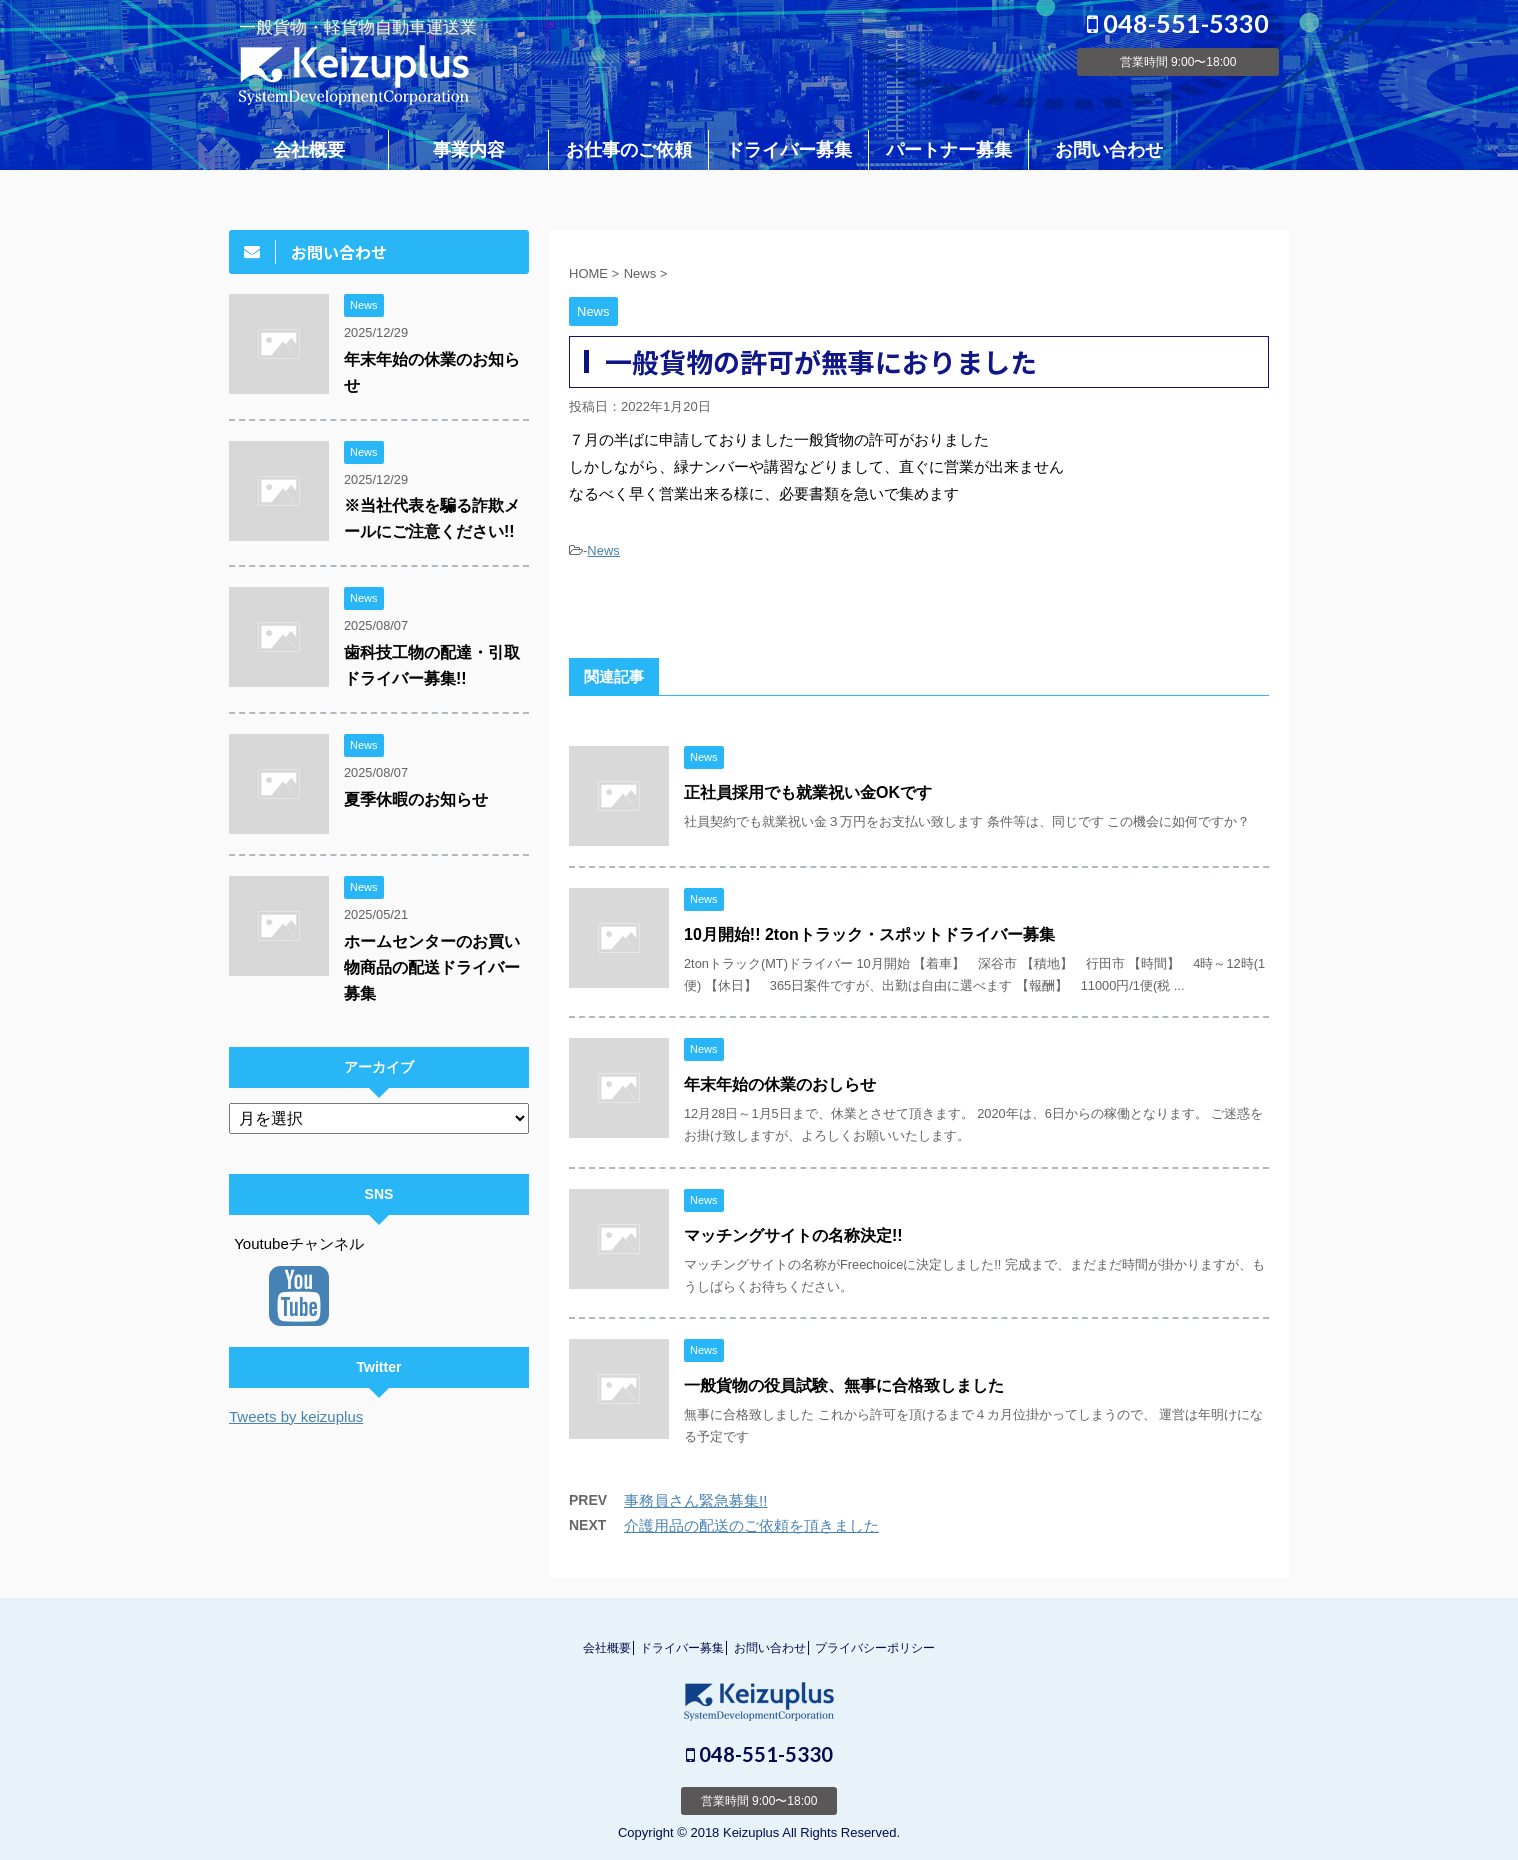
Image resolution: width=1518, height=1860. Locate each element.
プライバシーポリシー (875, 1648)
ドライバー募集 (789, 150)
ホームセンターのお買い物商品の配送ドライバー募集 (432, 967)
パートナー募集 (949, 150)
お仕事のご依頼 (629, 150)
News (603, 550)
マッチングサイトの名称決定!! (793, 1235)
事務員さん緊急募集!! (695, 1500)
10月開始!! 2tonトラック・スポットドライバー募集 (869, 934)
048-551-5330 (1178, 23)
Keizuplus (751, 1832)
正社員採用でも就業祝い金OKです (808, 792)
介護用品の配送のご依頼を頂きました (751, 1525)
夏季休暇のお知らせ (416, 799)
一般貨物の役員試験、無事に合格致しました (844, 1385)
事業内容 (469, 150)
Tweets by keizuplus (296, 1416)
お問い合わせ (1109, 150)
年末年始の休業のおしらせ (780, 1084)
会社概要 (309, 150)
